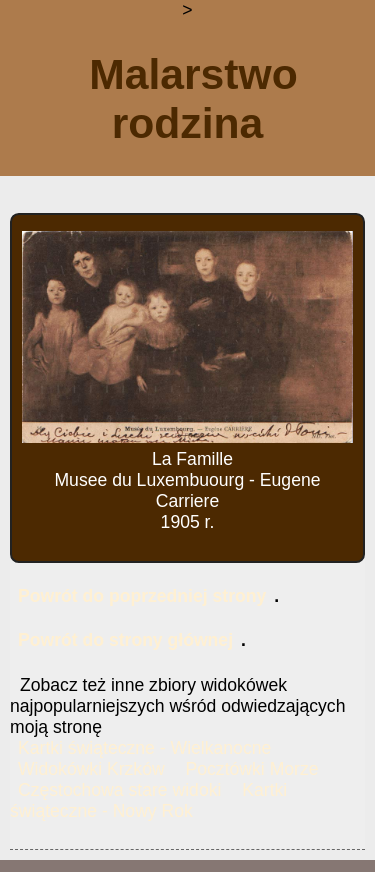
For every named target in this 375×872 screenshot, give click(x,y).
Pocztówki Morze (252, 769)
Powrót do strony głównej (125, 640)
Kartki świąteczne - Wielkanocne (144, 748)
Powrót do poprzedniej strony (142, 596)
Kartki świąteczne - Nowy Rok (148, 800)
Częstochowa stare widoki (119, 790)
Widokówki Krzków (91, 769)
